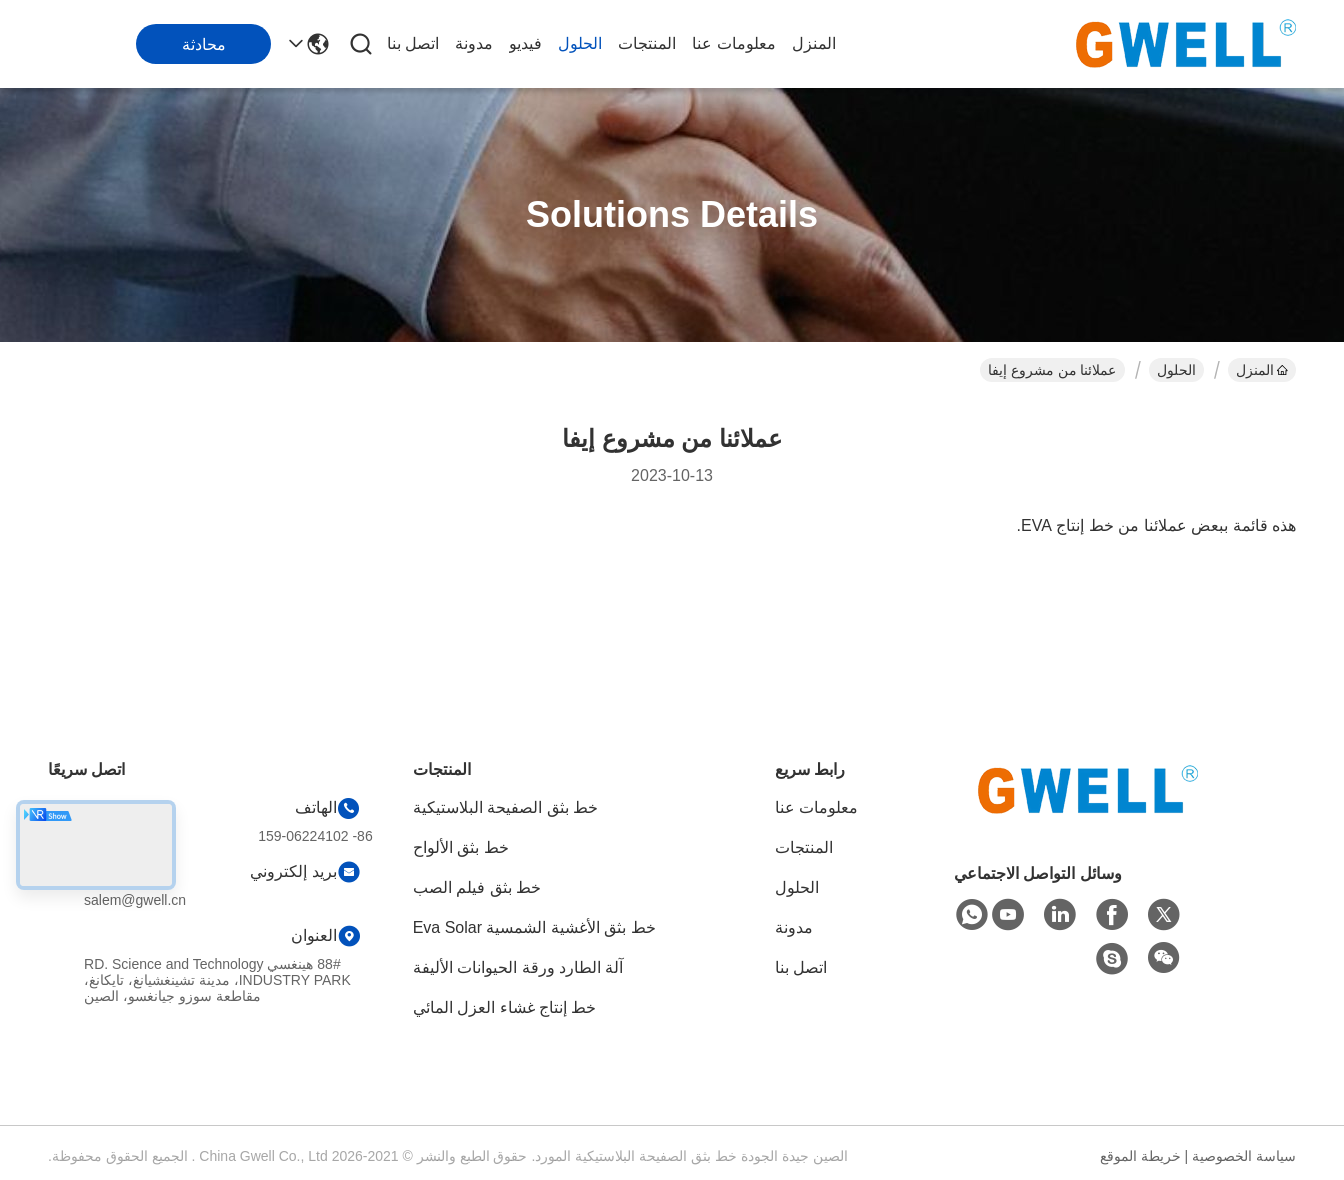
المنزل (814, 43)
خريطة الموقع (1140, 1156)
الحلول (580, 43)
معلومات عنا (733, 43)
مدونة (474, 43)
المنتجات (647, 43)
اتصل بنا (413, 43)
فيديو (525, 43)
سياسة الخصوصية (1244, 1156)
